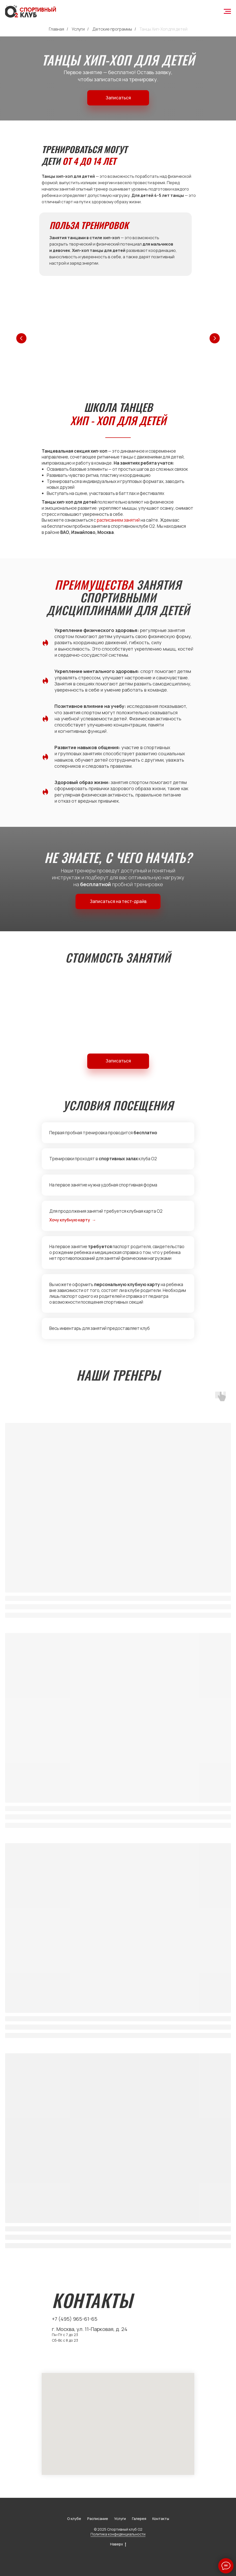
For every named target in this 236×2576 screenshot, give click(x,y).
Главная (56, 29)
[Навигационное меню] (227, 11)
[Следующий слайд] (215, 338)
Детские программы (112, 29)
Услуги (78, 29)
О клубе (74, 2518)
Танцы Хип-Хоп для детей (163, 29)
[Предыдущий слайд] (21, 338)
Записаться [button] (118, 98)
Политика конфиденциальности (118, 2534)
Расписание (97, 2518)
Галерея (139, 2518)
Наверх (118, 2544)
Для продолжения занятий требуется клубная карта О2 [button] (106, 1211)
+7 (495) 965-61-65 (74, 2318)
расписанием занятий (118, 520)
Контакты (160, 2518)
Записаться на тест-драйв (118, 901)
